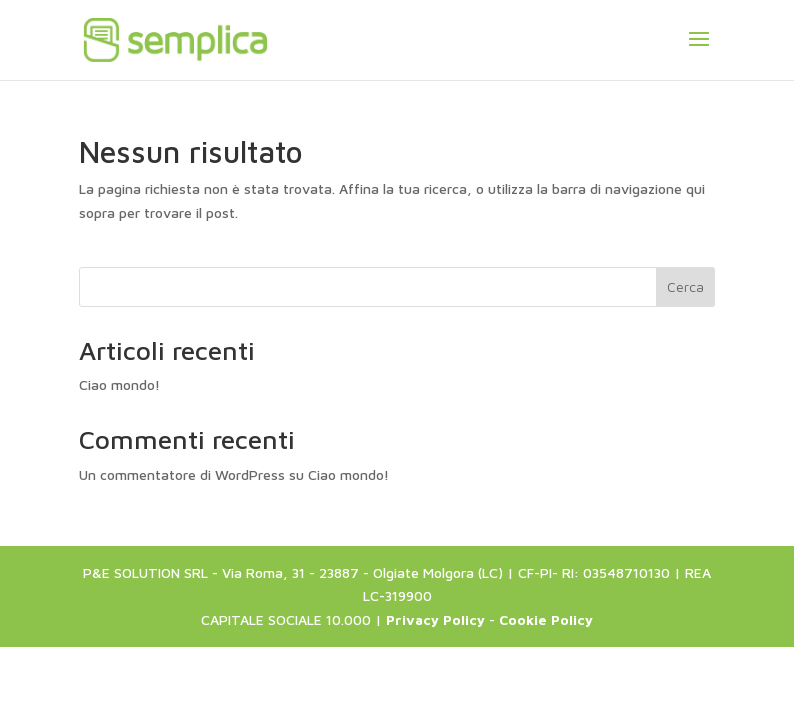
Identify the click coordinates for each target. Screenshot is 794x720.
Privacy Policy (435, 619)
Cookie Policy (546, 619)
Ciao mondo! (119, 384)
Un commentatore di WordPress (182, 474)
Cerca (685, 286)
